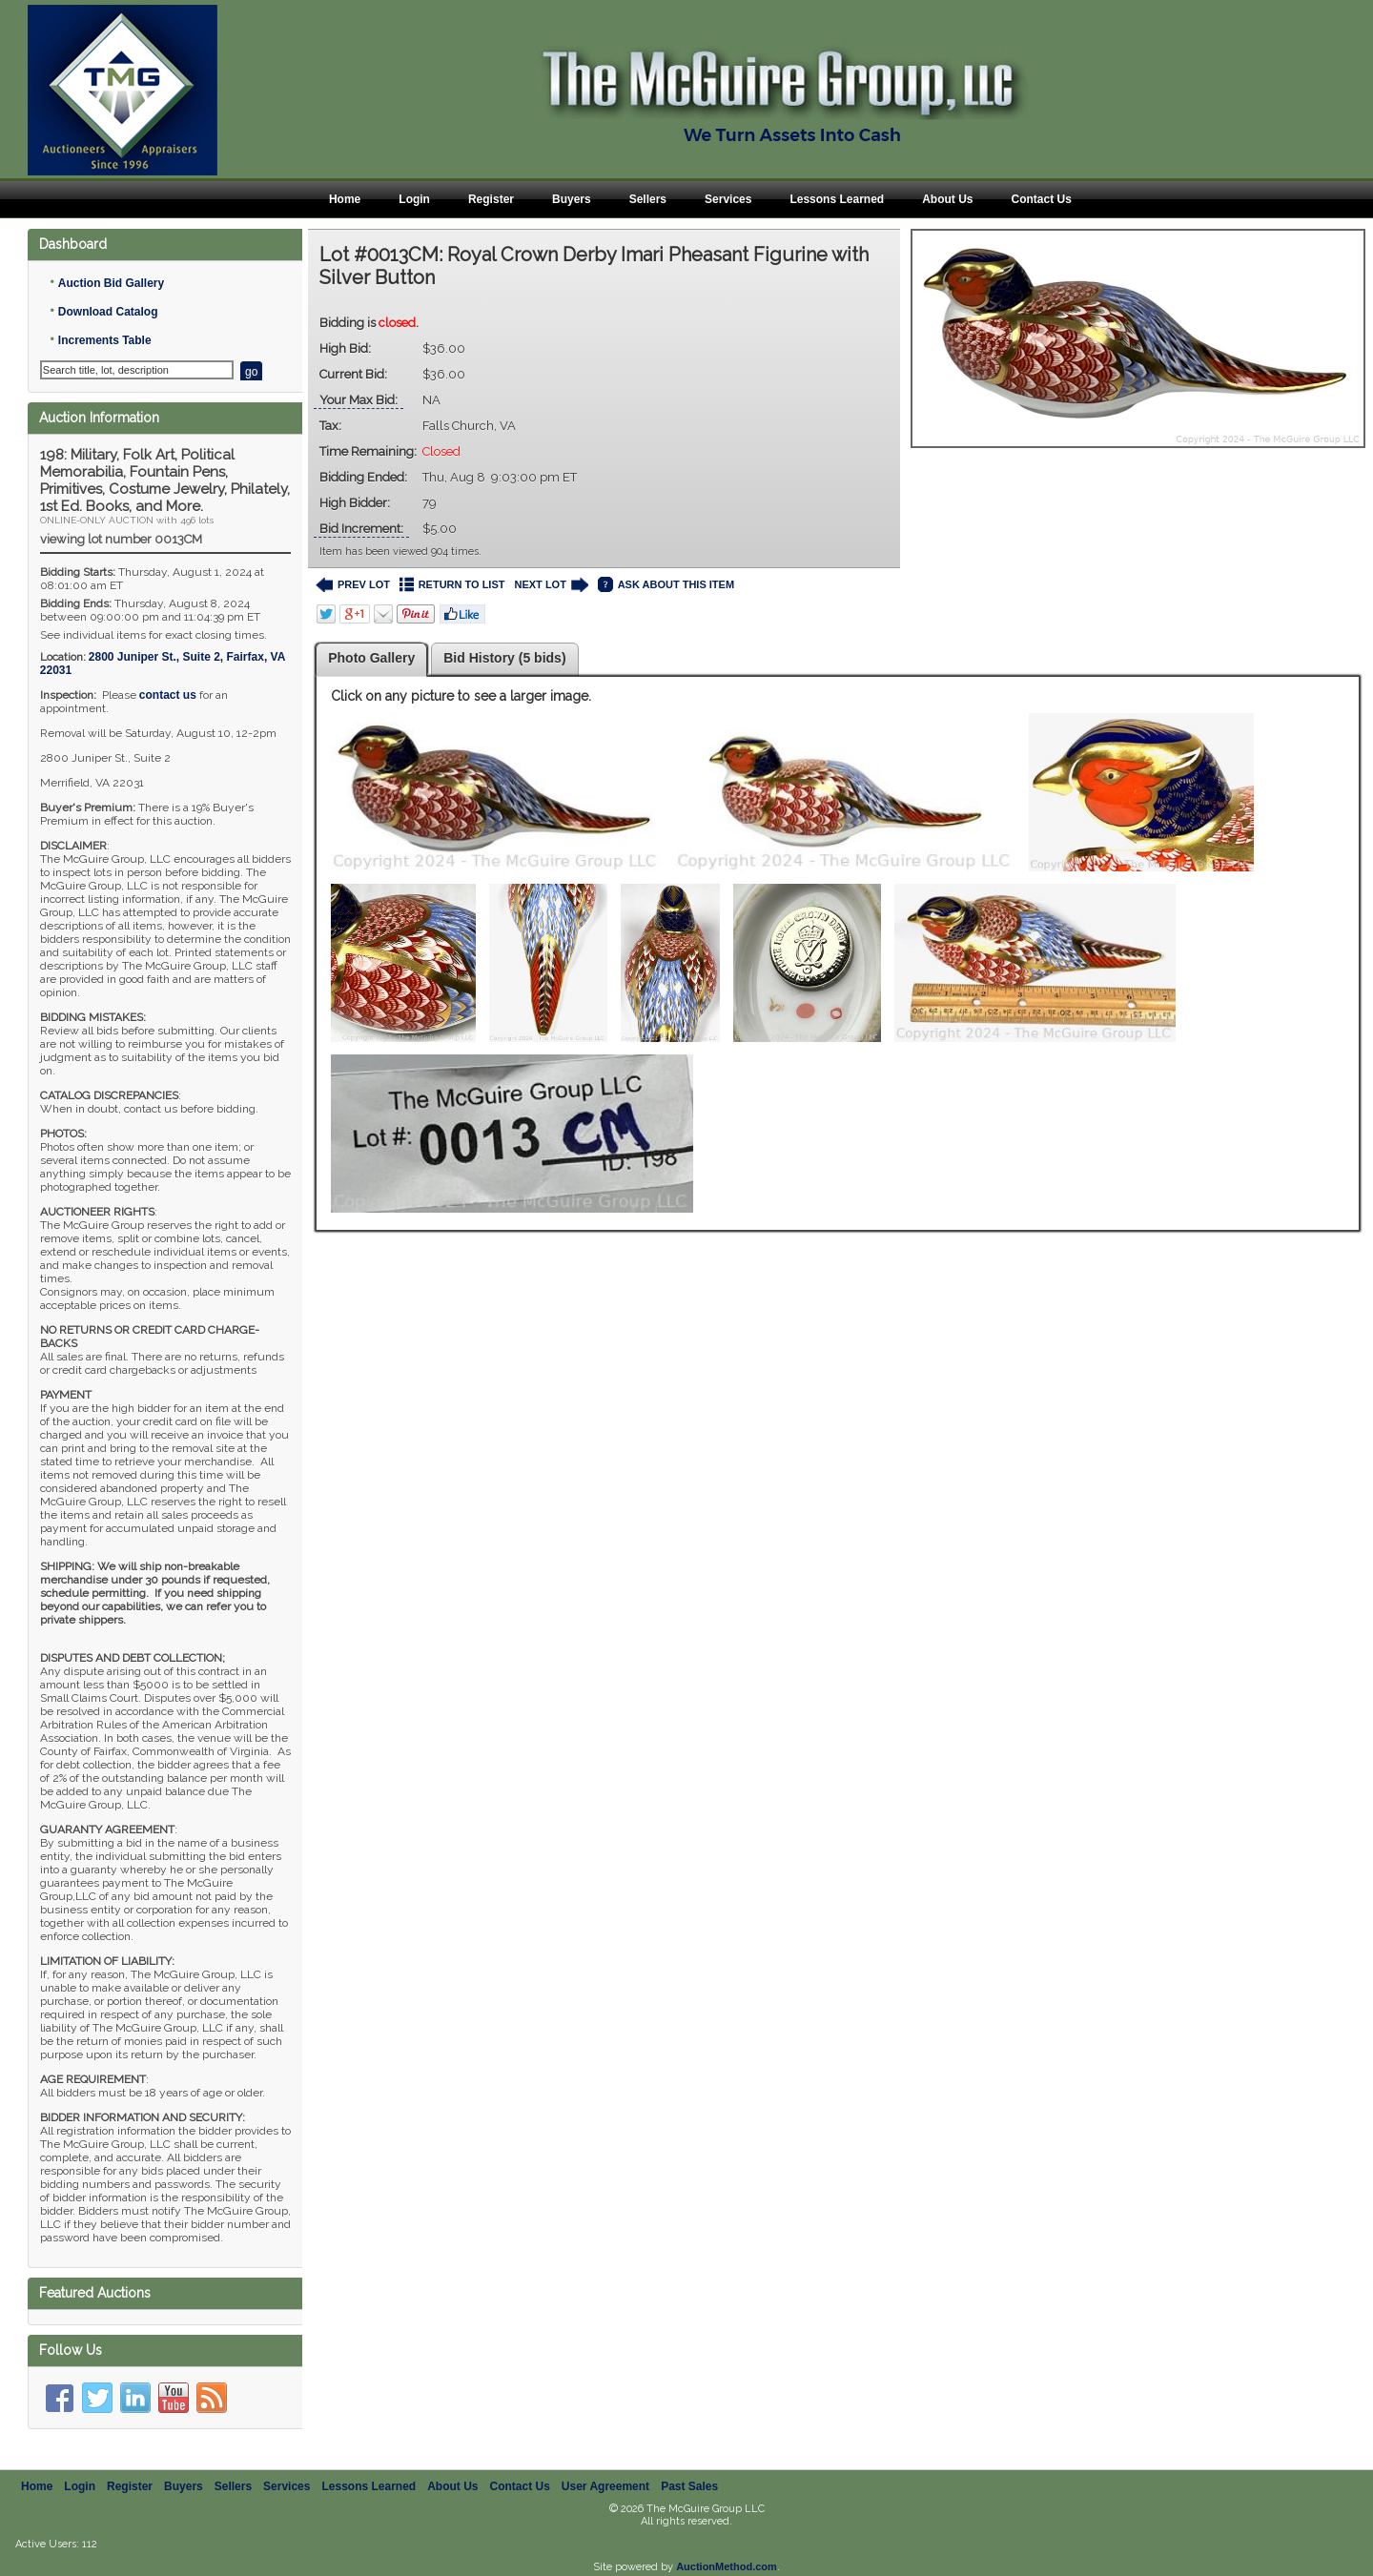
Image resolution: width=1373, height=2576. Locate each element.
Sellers (647, 199)
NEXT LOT (550, 585)
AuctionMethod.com (726, 2566)
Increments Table (105, 340)
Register (491, 199)
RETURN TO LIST (452, 585)
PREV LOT (353, 585)
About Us (947, 199)
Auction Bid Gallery (111, 283)
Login (414, 199)
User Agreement (605, 2486)
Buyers (571, 199)
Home (344, 199)
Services (728, 199)
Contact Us (1041, 199)
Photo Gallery (371, 657)
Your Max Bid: (358, 400)
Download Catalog (108, 311)
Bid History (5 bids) (504, 657)
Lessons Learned (836, 199)
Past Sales (689, 2486)
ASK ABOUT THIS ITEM (666, 585)
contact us (167, 695)
